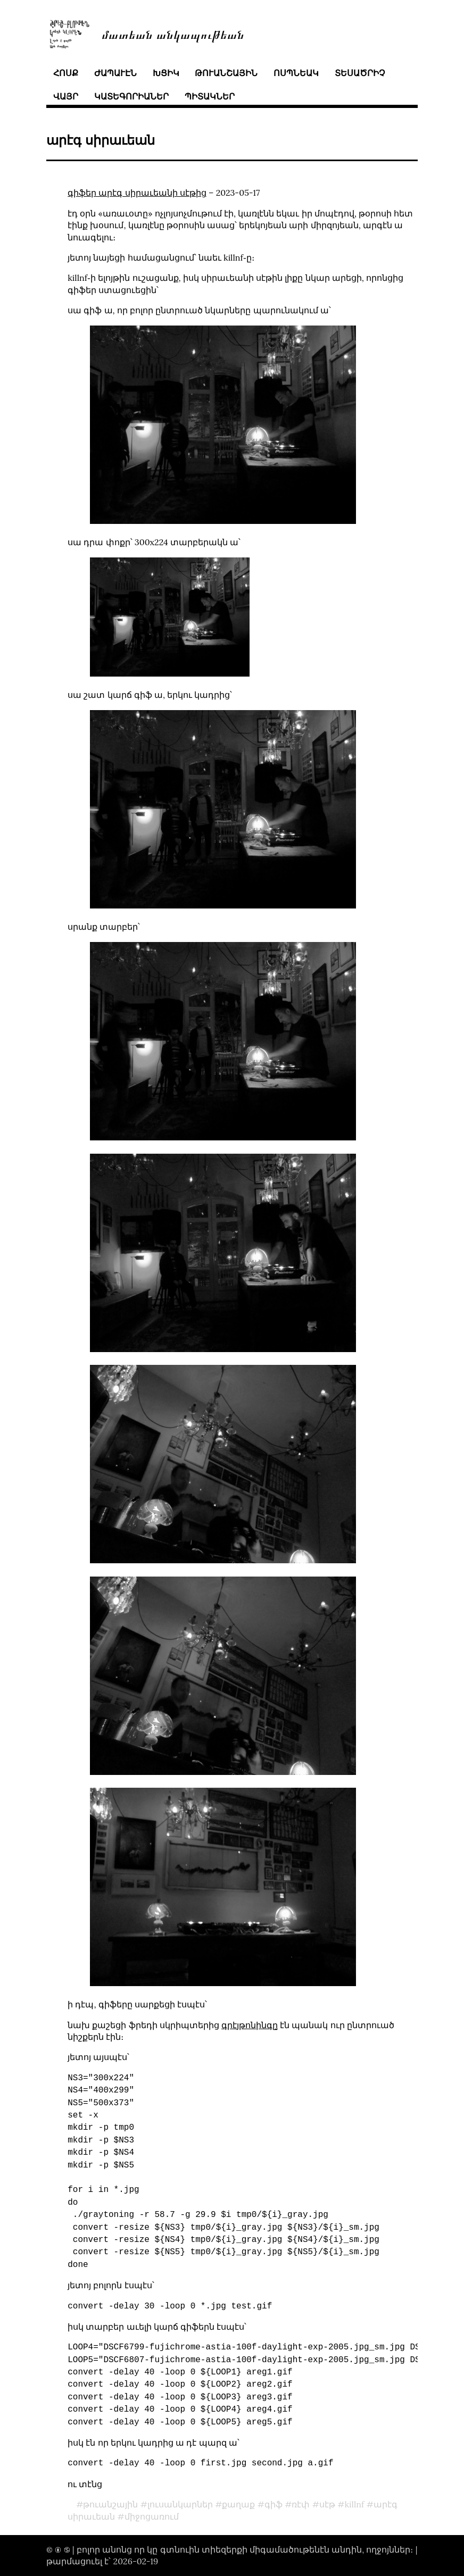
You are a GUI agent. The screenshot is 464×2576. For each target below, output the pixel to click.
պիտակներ (210, 96)
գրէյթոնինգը (249, 2025)
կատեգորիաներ (131, 96)
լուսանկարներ (180, 2504)
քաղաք (238, 2504)
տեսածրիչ (360, 73)
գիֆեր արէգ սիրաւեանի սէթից (137, 192)
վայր (65, 96)
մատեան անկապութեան (173, 33)
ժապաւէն (115, 73)
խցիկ (166, 73)
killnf (354, 2504)
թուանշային (226, 73)
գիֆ (273, 2504)
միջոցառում (152, 2516)
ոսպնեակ (296, 73)
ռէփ (301, 2504)
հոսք (65, 73)
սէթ (327, 2504)
